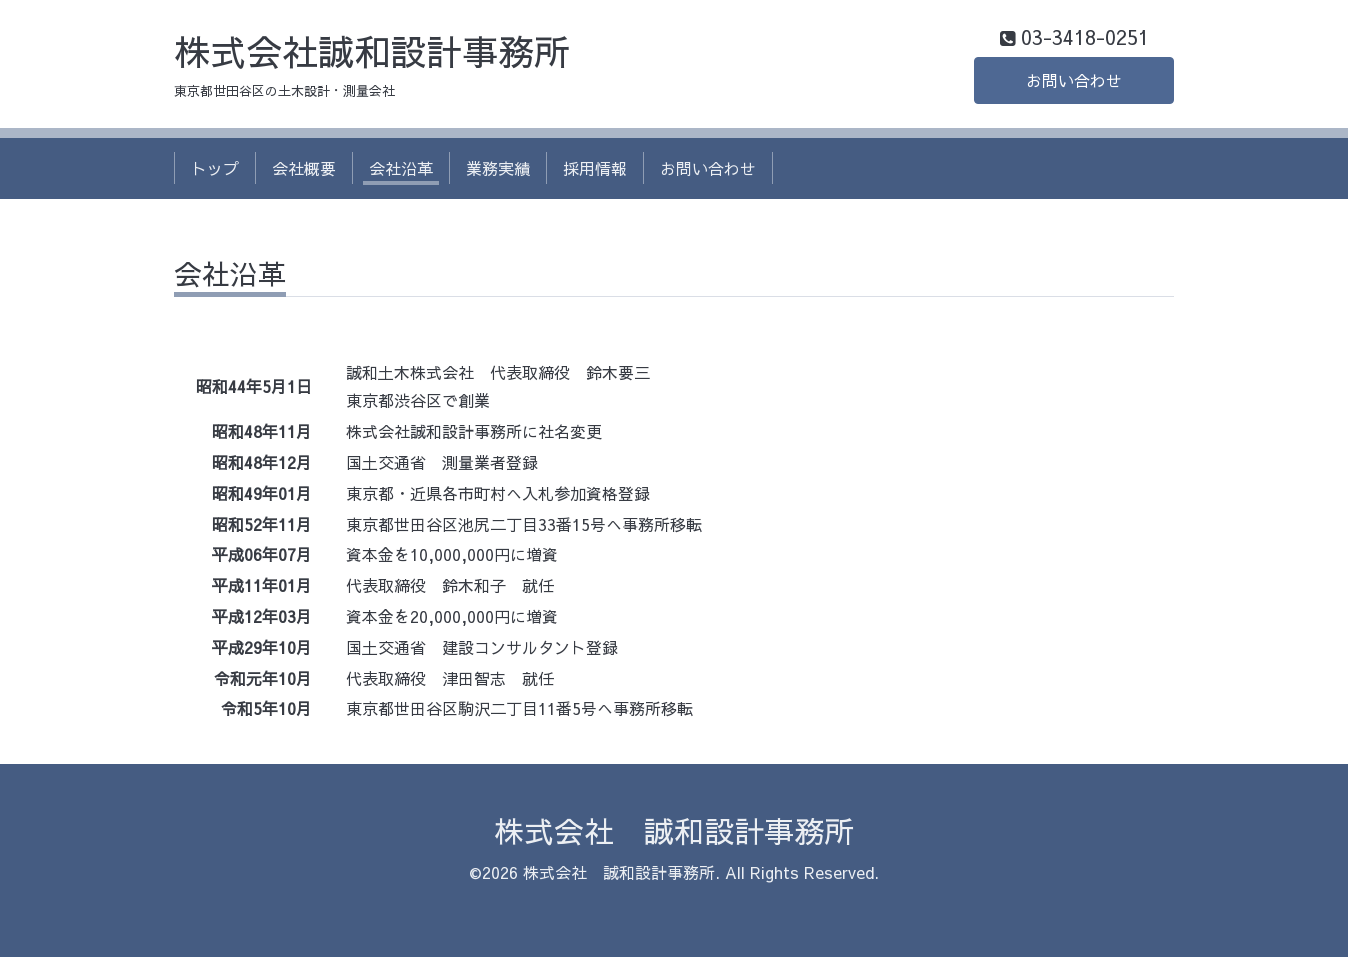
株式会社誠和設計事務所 (372, 51)
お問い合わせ (1074, 80)
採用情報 (595, 168)
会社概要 (304, 168)
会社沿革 (401, 168)
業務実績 (498, 168)
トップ (215, 168)
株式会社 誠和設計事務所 (674, 830)
